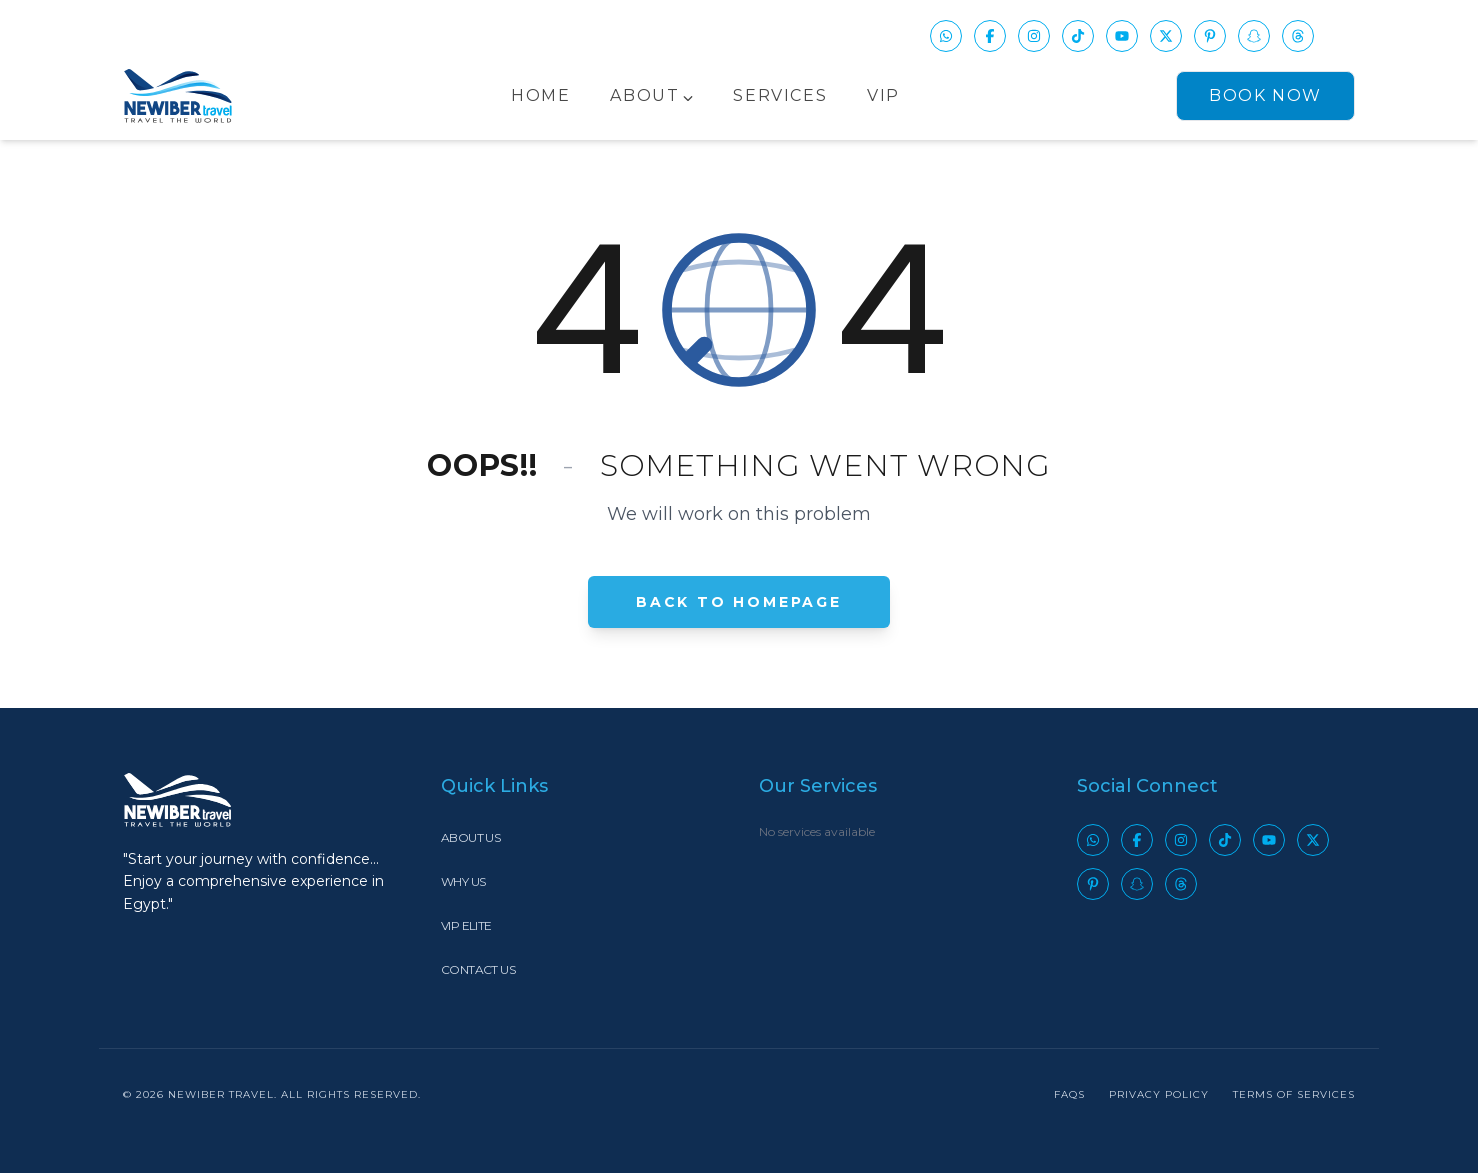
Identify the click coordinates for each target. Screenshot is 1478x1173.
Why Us (463, 881)
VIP (883, 95)
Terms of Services (1294, 1094)
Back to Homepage (739, 601)
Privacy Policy (1159, 1094)
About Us (470, 837)
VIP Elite (466, 925)
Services (780, 95)
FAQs (1069, 1094)
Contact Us (478, 969)
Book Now (1265, 95)
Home (540, 95)
